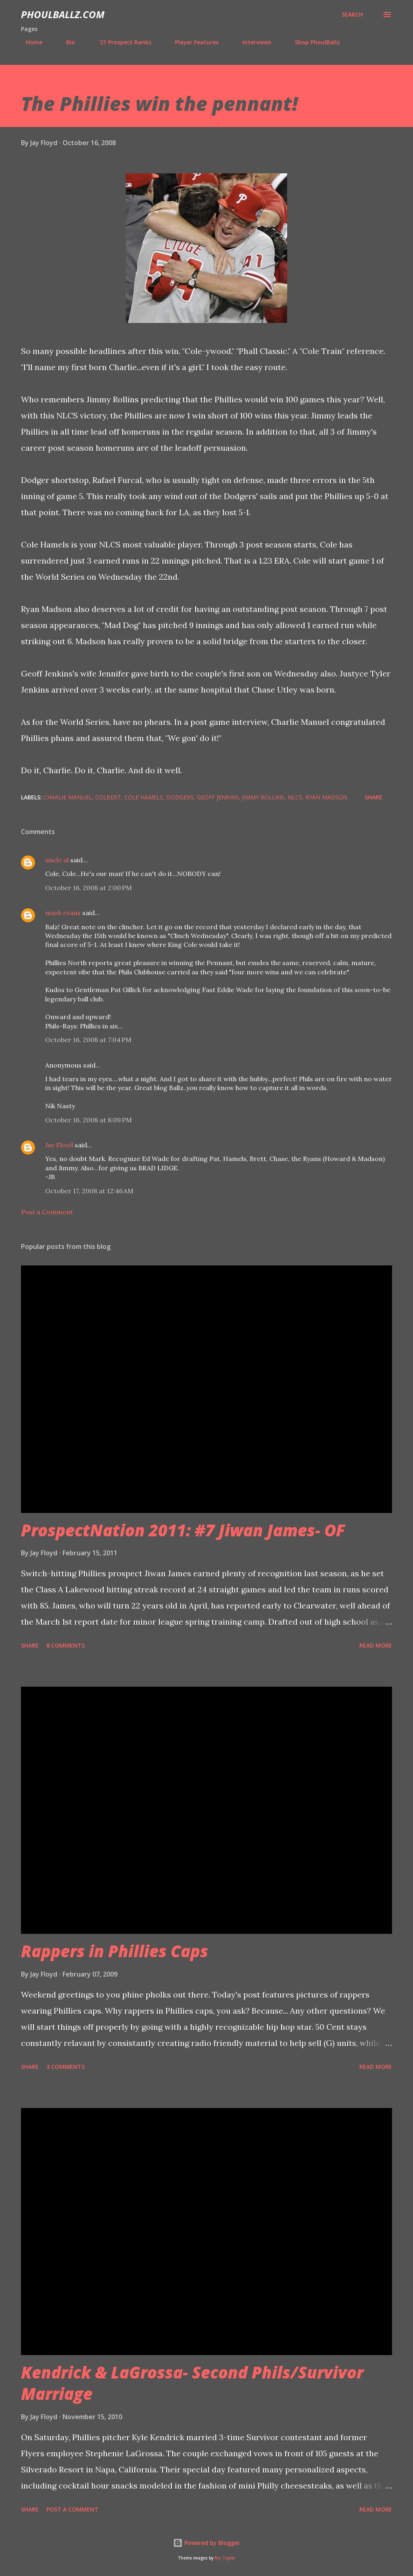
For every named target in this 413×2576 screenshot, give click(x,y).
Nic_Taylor (225, 2558)
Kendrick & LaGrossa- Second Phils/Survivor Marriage (192, 2383)
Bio (65, 42)
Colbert (108, 797)
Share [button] (373, 797)
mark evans (63, 913)
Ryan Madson (326, 797)
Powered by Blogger (206, 2543)
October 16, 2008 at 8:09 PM (88, 1120)
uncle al (57, 860)
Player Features (192, 42)
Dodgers (180, 797)
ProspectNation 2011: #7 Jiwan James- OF (183, 1530)
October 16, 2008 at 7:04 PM (88, 1040)
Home (29, 42)
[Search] (352, 14)
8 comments (65, 1645)
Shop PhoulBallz (312, 42)
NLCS (295, 797)
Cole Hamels (143, 797)
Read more (375, 1645)
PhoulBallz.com (62, 14)
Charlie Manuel (68, 797)
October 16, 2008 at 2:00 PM (88, 888)
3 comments (65, 2066)
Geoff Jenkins (218, 797)
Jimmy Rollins (263, 797)
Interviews (252, 42)
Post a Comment (47, 1212)
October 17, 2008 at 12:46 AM (89, 1191)
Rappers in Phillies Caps (114, 1951)
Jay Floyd (59, 1145)
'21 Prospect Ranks (120, 42)
